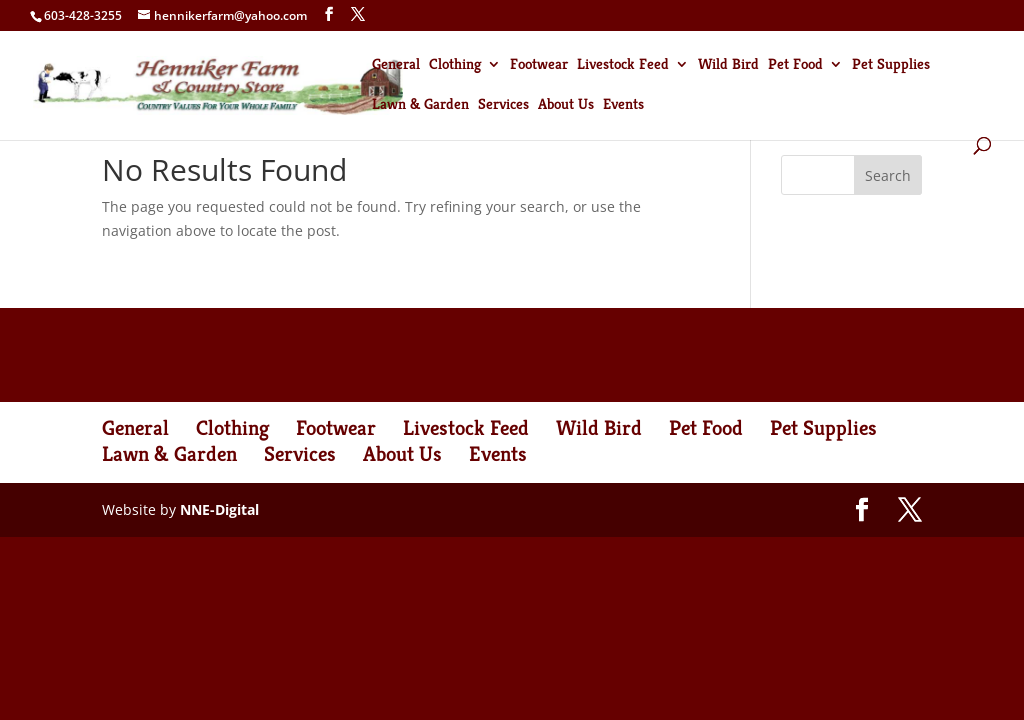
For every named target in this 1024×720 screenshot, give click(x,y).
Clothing (455, 65)
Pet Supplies (891, 65)
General (396, 65)
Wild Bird (728, 65)
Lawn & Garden (420, 105)
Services (503, 105)
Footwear (539, 65)
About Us (566, 105)
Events (623, 105)
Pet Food (795, 65)
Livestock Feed (623, 65)
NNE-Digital (219, 509)
